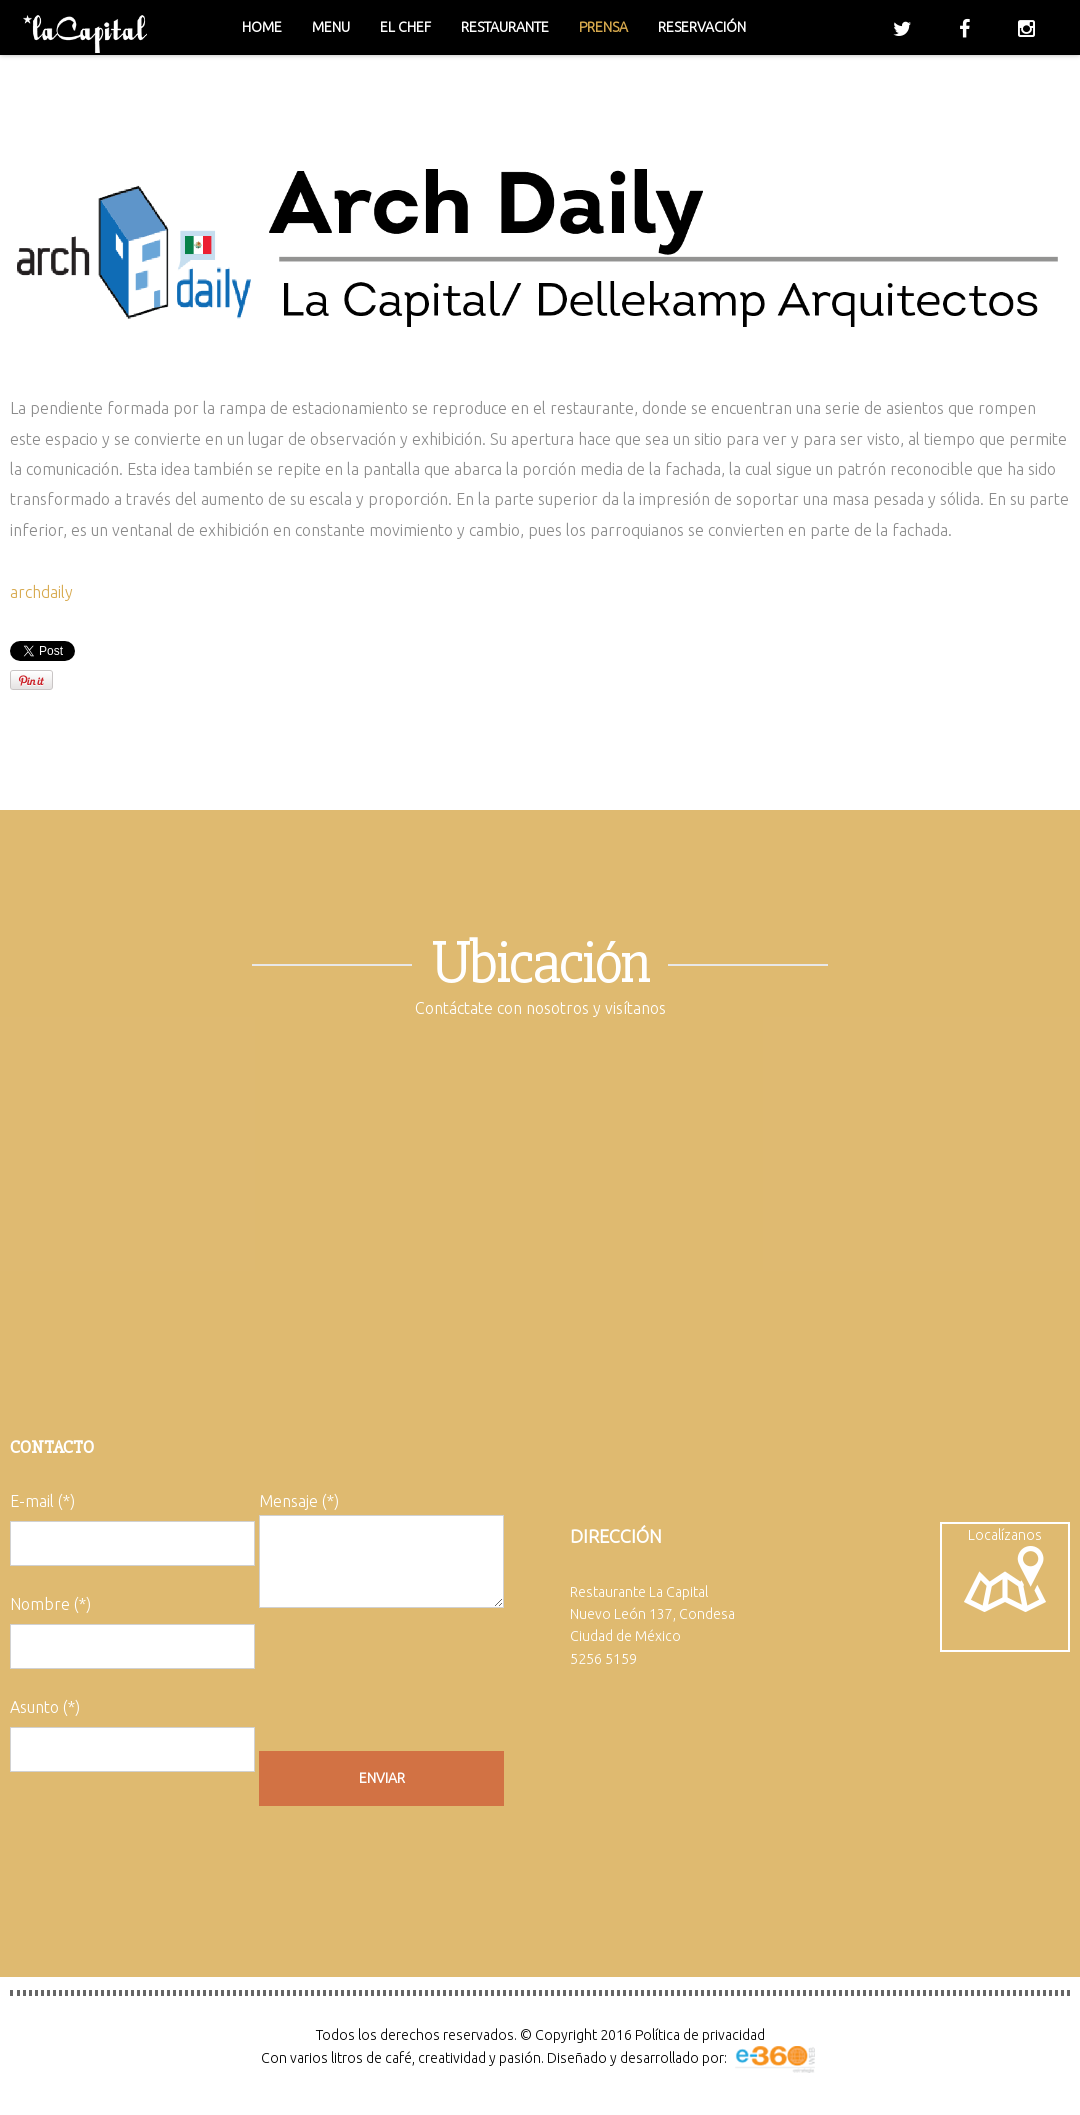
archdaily (41, 592)
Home (262, 27)
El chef (405, 27)
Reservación (702, 27)
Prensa (603, 27)
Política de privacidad (700, 2035)
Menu (331, 27)
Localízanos (1005, 1570)
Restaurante (505, 27)
